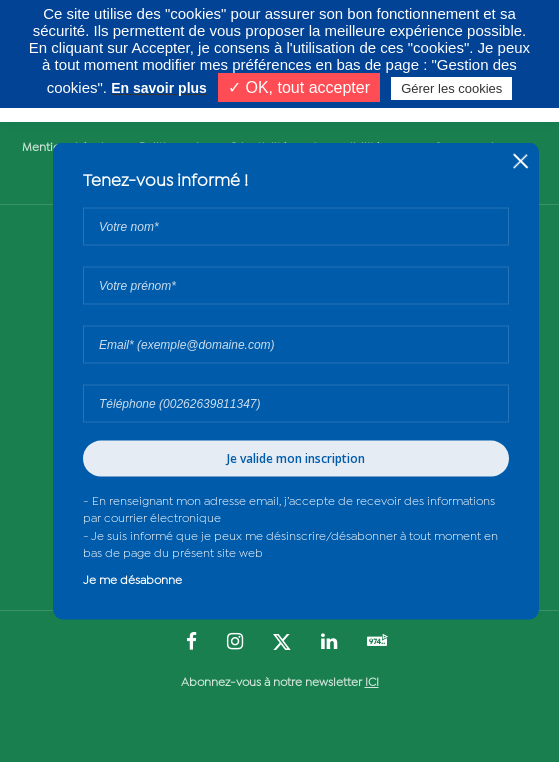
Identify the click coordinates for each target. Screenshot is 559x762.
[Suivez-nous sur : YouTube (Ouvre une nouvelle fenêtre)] (377, 642)
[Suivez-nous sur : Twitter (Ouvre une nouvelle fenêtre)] (282, 643)
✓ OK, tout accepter (299, 87)
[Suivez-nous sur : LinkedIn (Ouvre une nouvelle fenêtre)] (329, 643)
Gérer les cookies (451, 88)
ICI (372, 683)
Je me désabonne (132, 580)
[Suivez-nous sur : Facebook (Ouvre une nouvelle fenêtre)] (191, 643)
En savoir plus (159, 88)
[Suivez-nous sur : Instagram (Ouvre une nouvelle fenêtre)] (235, 643)
